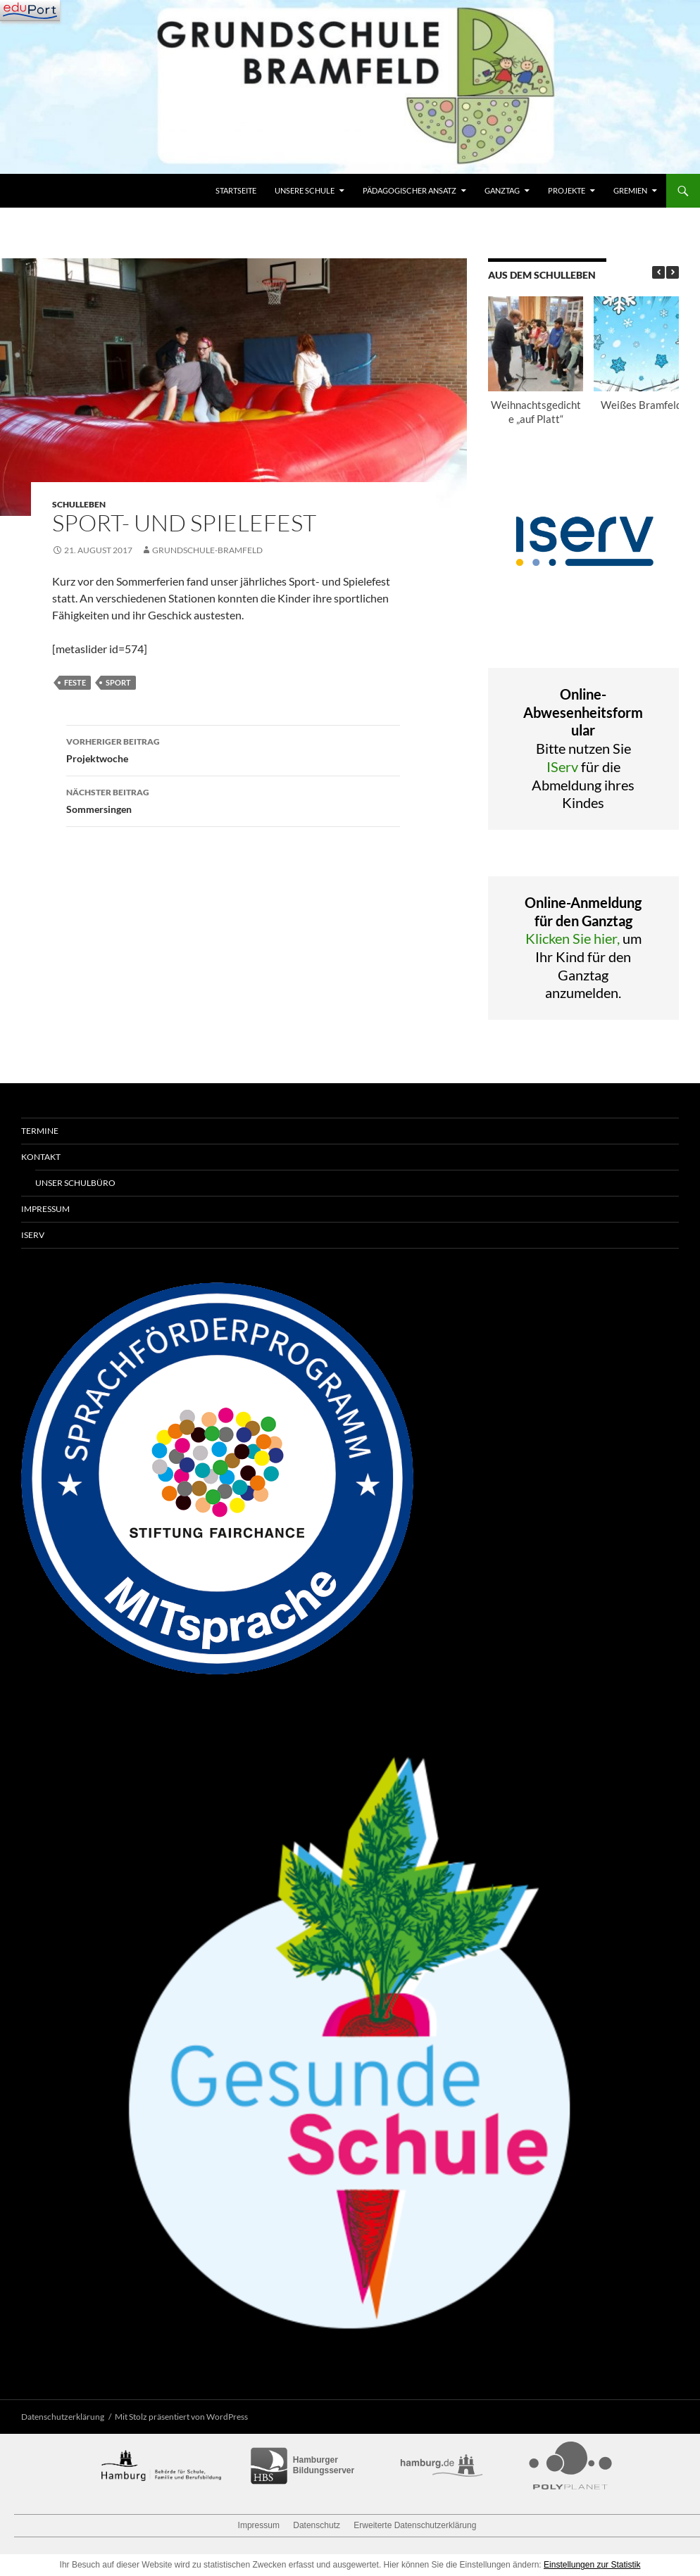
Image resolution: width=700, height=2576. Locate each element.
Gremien (630, 190)
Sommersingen (233, 799)
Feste (75, 682)
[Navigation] (30, 10)
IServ (562, 766)
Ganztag (502, 190)
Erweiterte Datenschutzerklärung (415, 2525)
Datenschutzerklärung (62, 2416)
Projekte (566, 190)
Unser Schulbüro (75, 1182)
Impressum (45, 1209)
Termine (39, 1130)
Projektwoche (233, 748)
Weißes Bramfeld (641, 404)
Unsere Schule (305, 190)
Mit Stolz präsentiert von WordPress (181, 2416)
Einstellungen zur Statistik (592, 2565)
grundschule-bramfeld (207, 550)
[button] (672, 272)
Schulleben (79, 504)
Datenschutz (316, 2525)
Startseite (235, 190)
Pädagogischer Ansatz (409, 190)
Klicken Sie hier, (572, 938)
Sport (118, 682)
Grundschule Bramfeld (84, 190)
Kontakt (41, 1156)
